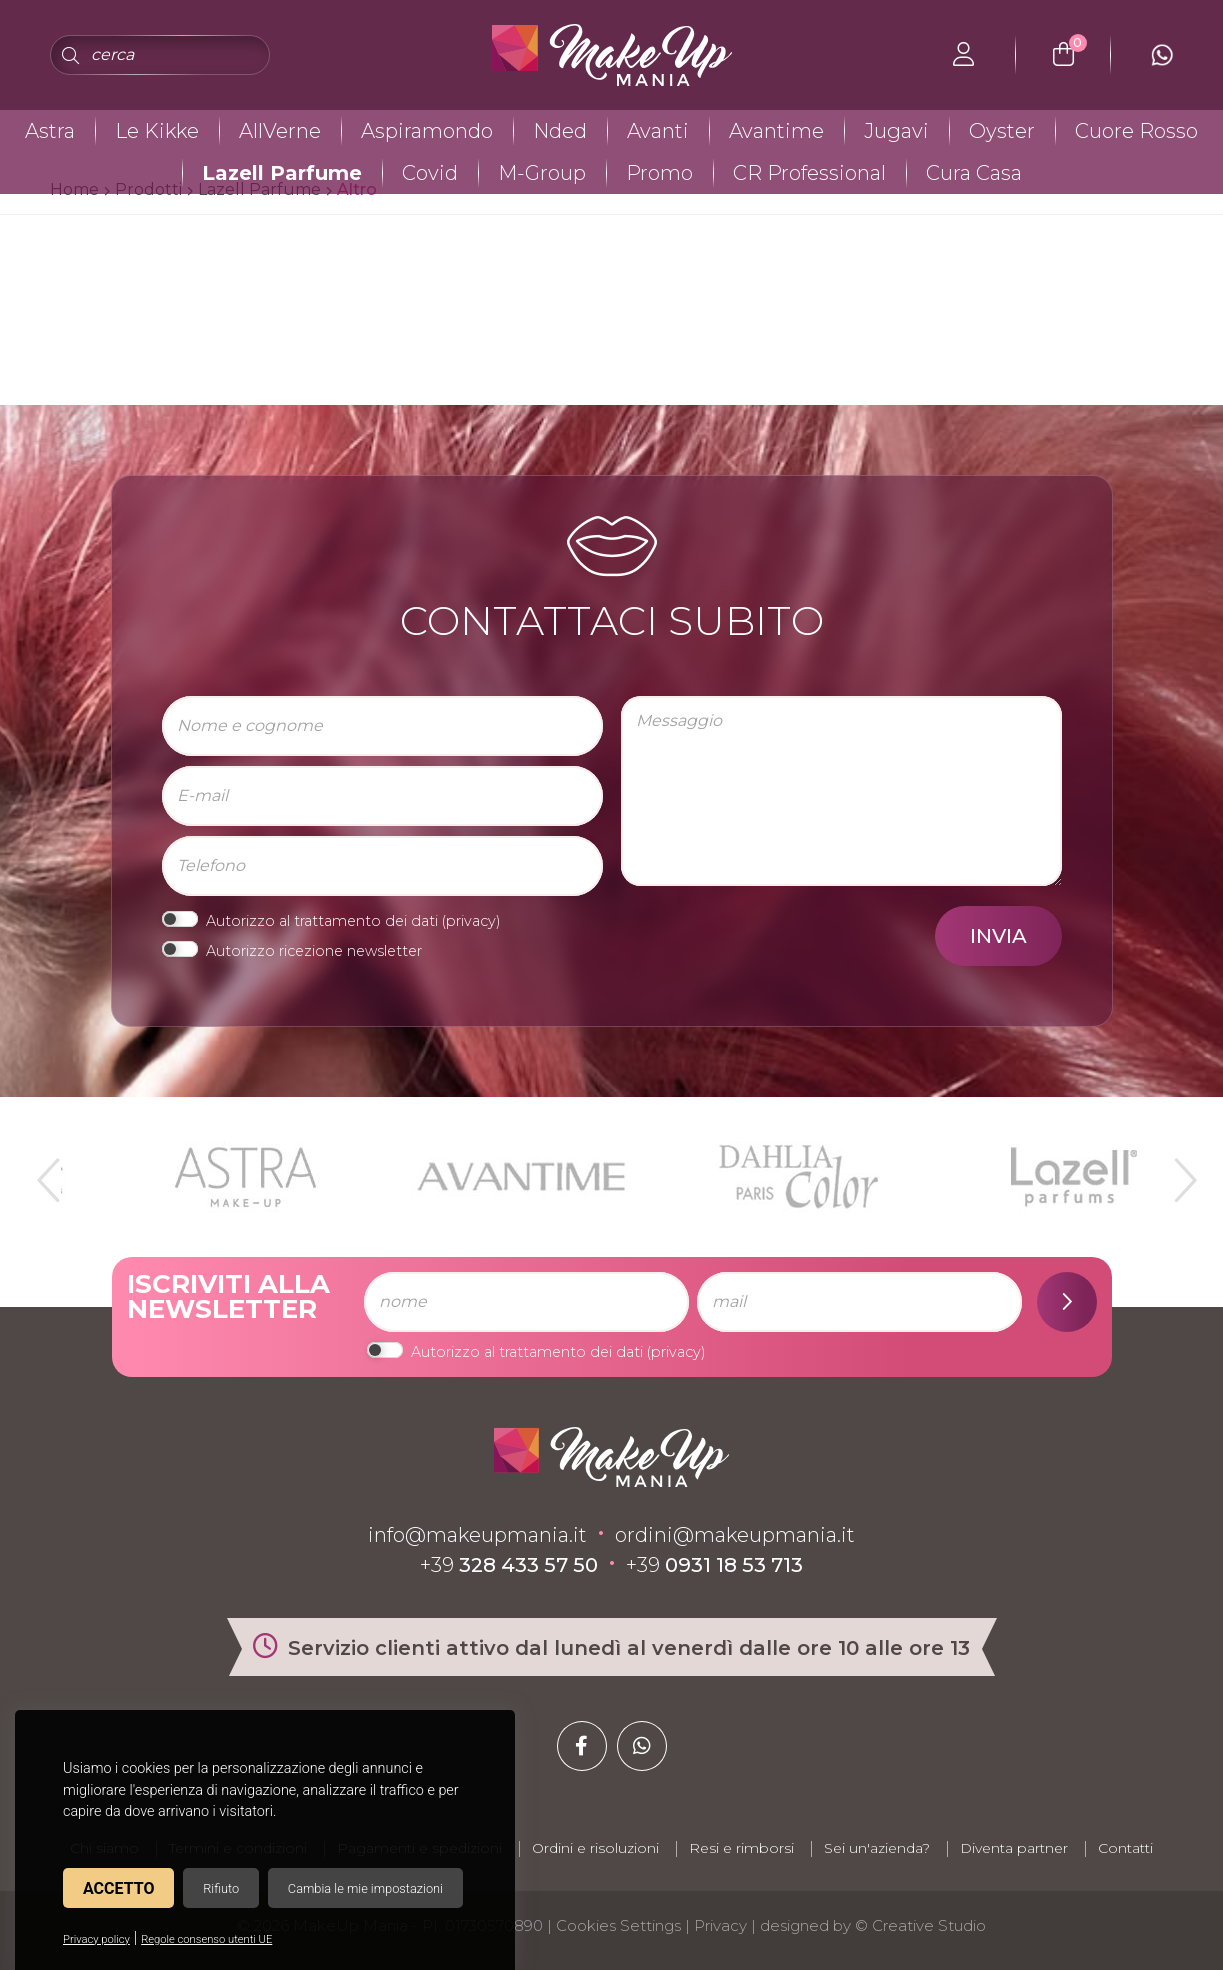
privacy (471, 921)
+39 (509, 1565)
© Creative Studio (920, 1925)
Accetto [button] (118, 1888)
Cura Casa (974, 173)
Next (1177, 1172)
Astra (50, 131)
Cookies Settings (618, 1925)
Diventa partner (1014, 1848)
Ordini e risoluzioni (595, 1848)
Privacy (720, 1925)
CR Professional (809, 173)
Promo (659, 173)
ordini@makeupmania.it (735, 1535)
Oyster (1002, 131)
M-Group (542, 173)
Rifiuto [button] (221, 1888)
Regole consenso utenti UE (206, 1939)
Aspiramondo (427, 131)
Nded (560, 131)
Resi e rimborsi (741, 1848)
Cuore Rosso (1136, 131)
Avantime (776, 131)
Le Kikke (157, 131)
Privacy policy (96, 1939)
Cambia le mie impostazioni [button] (365, 1888)
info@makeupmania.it (477, 1535)
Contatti (1125, 1848)
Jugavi (896, 131)
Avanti (658, 131)
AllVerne (280, 131)
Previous (46, 1172)
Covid (430, 173)
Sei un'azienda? (877, 1848)
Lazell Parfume (282, 173)
